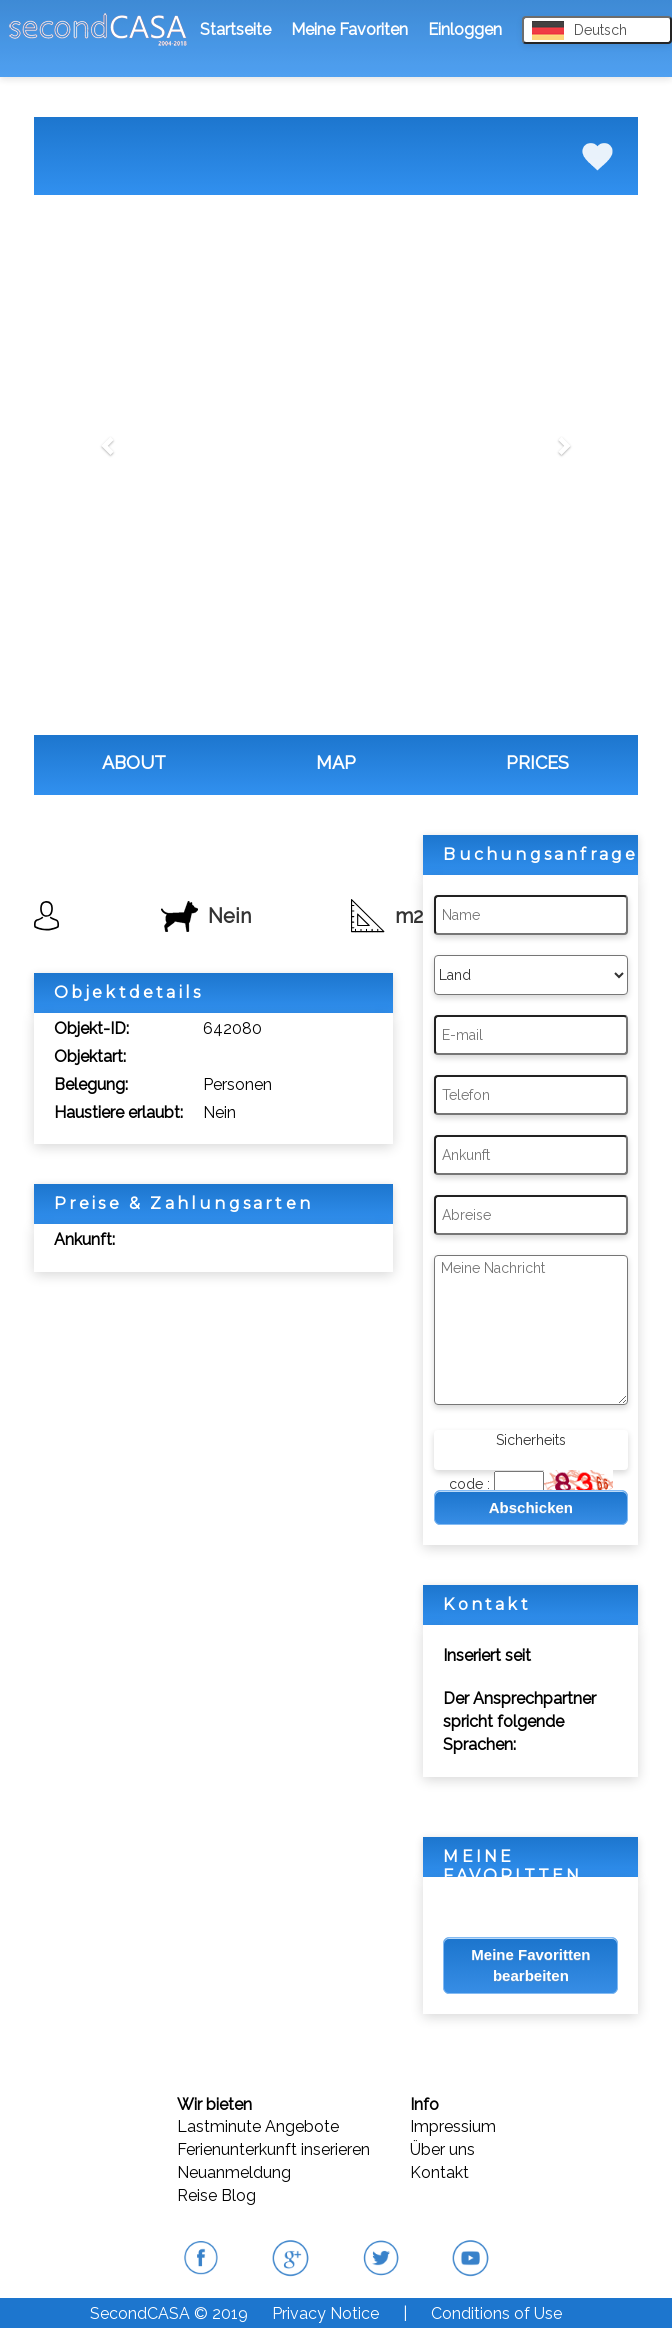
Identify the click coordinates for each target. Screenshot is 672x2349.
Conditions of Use (496, 2313)
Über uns (442, 2149)
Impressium (453, 2126)
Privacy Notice (325, 2313)
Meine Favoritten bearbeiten (530, 1965)
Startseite (235, 29)
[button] (109, 445)
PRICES (537, 762)
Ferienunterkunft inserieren (273, 2149)
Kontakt (439, 2172)
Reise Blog (216, 2195)
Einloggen (465, 29)
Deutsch (579, 30)
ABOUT (134, 762)
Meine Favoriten (349, 29)
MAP (336, 762)
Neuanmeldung (234, 2172)
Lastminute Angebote (258, 2126)
